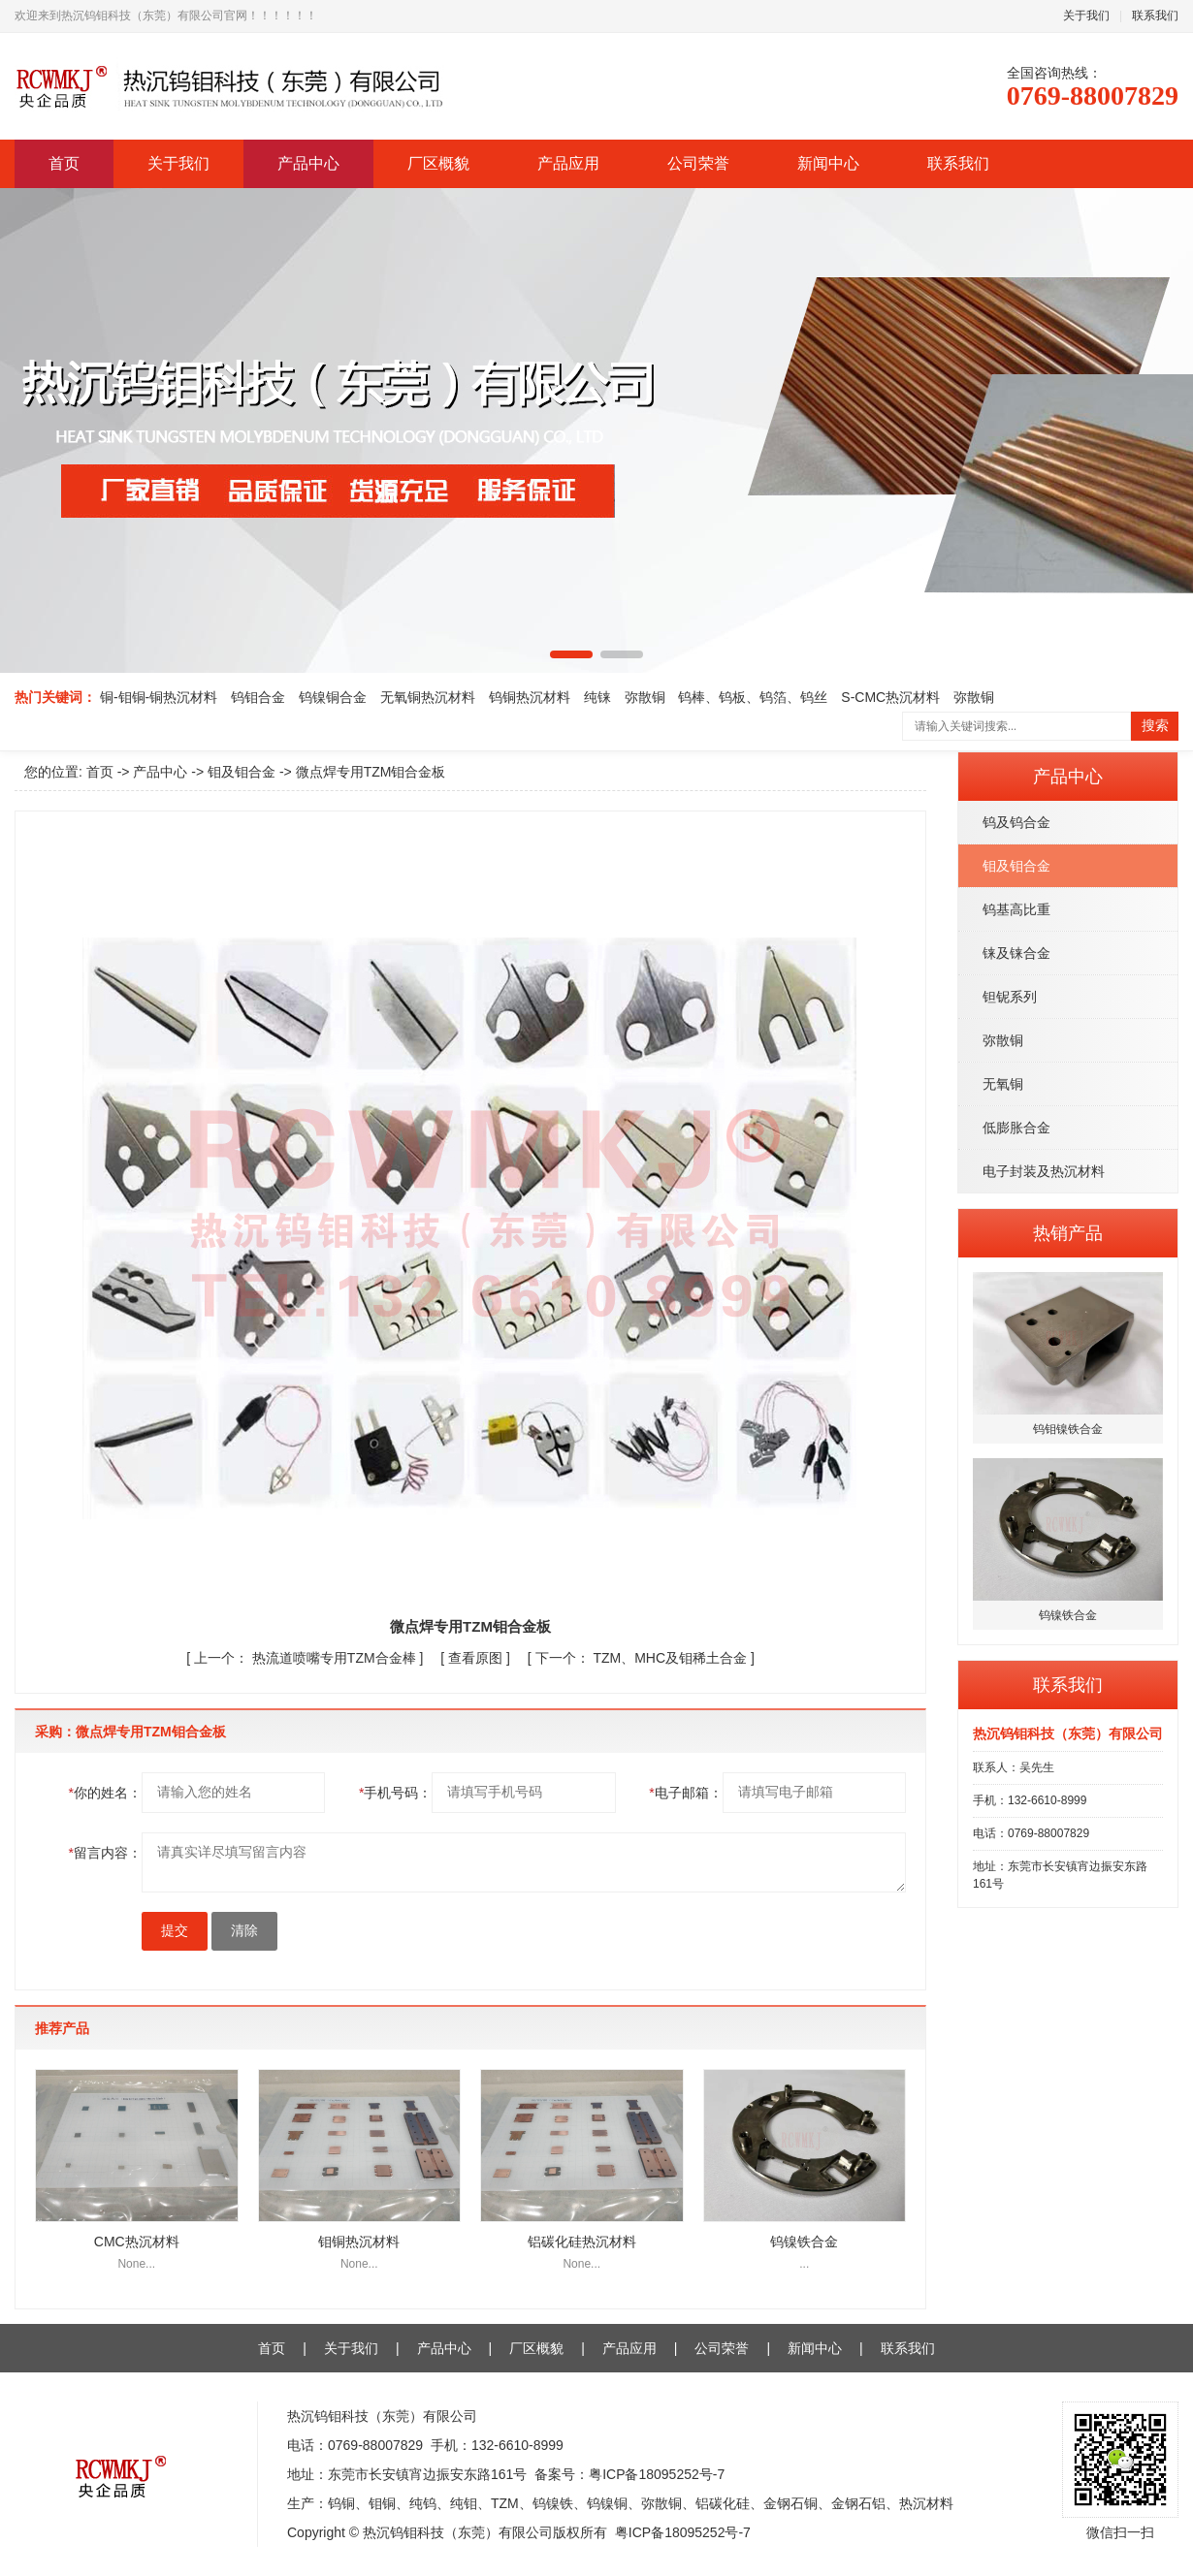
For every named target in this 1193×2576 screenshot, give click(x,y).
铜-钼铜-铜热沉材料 (158, 697)
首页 (64, 163)
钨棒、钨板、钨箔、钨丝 (752, 697)
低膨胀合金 (1016, 1127)
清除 (244, 1931)
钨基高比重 (1016, 909)
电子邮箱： (685, 1792)
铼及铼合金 (1016, 953)
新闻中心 (828, 163)
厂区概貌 (438, 163)
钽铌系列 (1010, 996)
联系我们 (1155, 15)
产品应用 (568, 163)
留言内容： (105, 1852)
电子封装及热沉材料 (1044, 1171)
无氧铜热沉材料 (427, 697)
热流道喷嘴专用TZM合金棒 (307, 1658)
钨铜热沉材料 (529, 697)
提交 (174, 1931)
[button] (571, 654)
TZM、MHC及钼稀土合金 (643, 1658)
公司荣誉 (698, 163)
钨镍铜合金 (333, 697)
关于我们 (1086, 15)
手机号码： (395, 1792)
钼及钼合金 (1016, 866)
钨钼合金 (258, 697)
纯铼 (597, 697)
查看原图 (477, 1658)
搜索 (1155, 725)
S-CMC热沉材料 (890, 697)
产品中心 (308, 163)
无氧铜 (1003, 1084)
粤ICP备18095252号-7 (657, 2474)
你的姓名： (105, 1792)
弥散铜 (645, 697)
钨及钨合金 (1016, 822)
